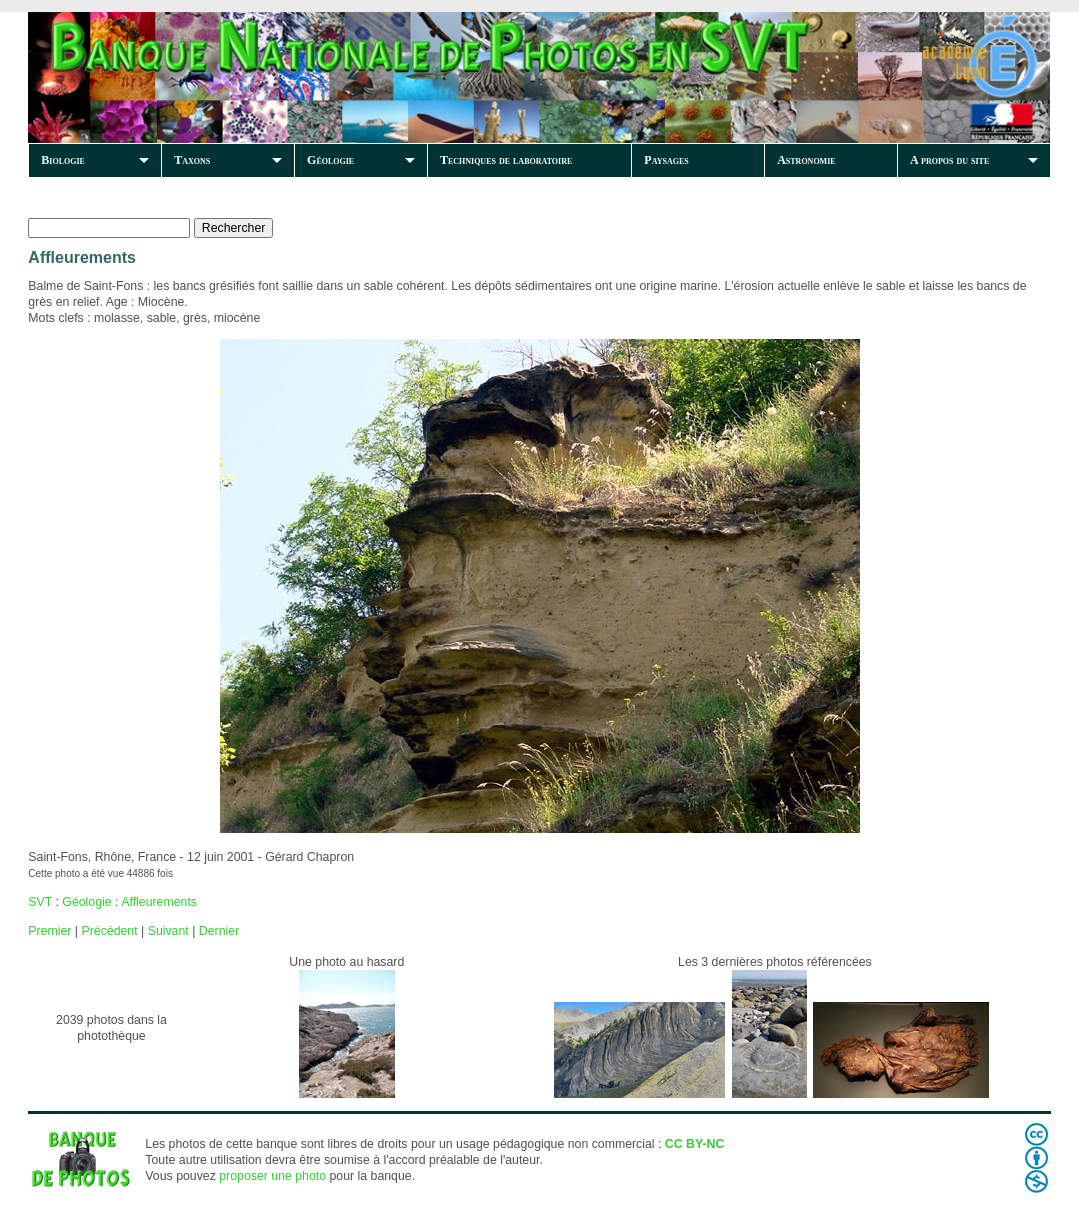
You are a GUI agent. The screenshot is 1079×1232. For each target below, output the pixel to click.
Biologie (63, 160)
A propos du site (949, 160)
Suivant (168, 931)
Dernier (219, 931)
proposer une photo (272, 1176)
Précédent (109, 931)
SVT (40, 902)
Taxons (192, 160)
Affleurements (159, 902)
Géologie (330, 160)
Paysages (666, 160)
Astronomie (806, 160)
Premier (49, 931)
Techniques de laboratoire (506, 160)
